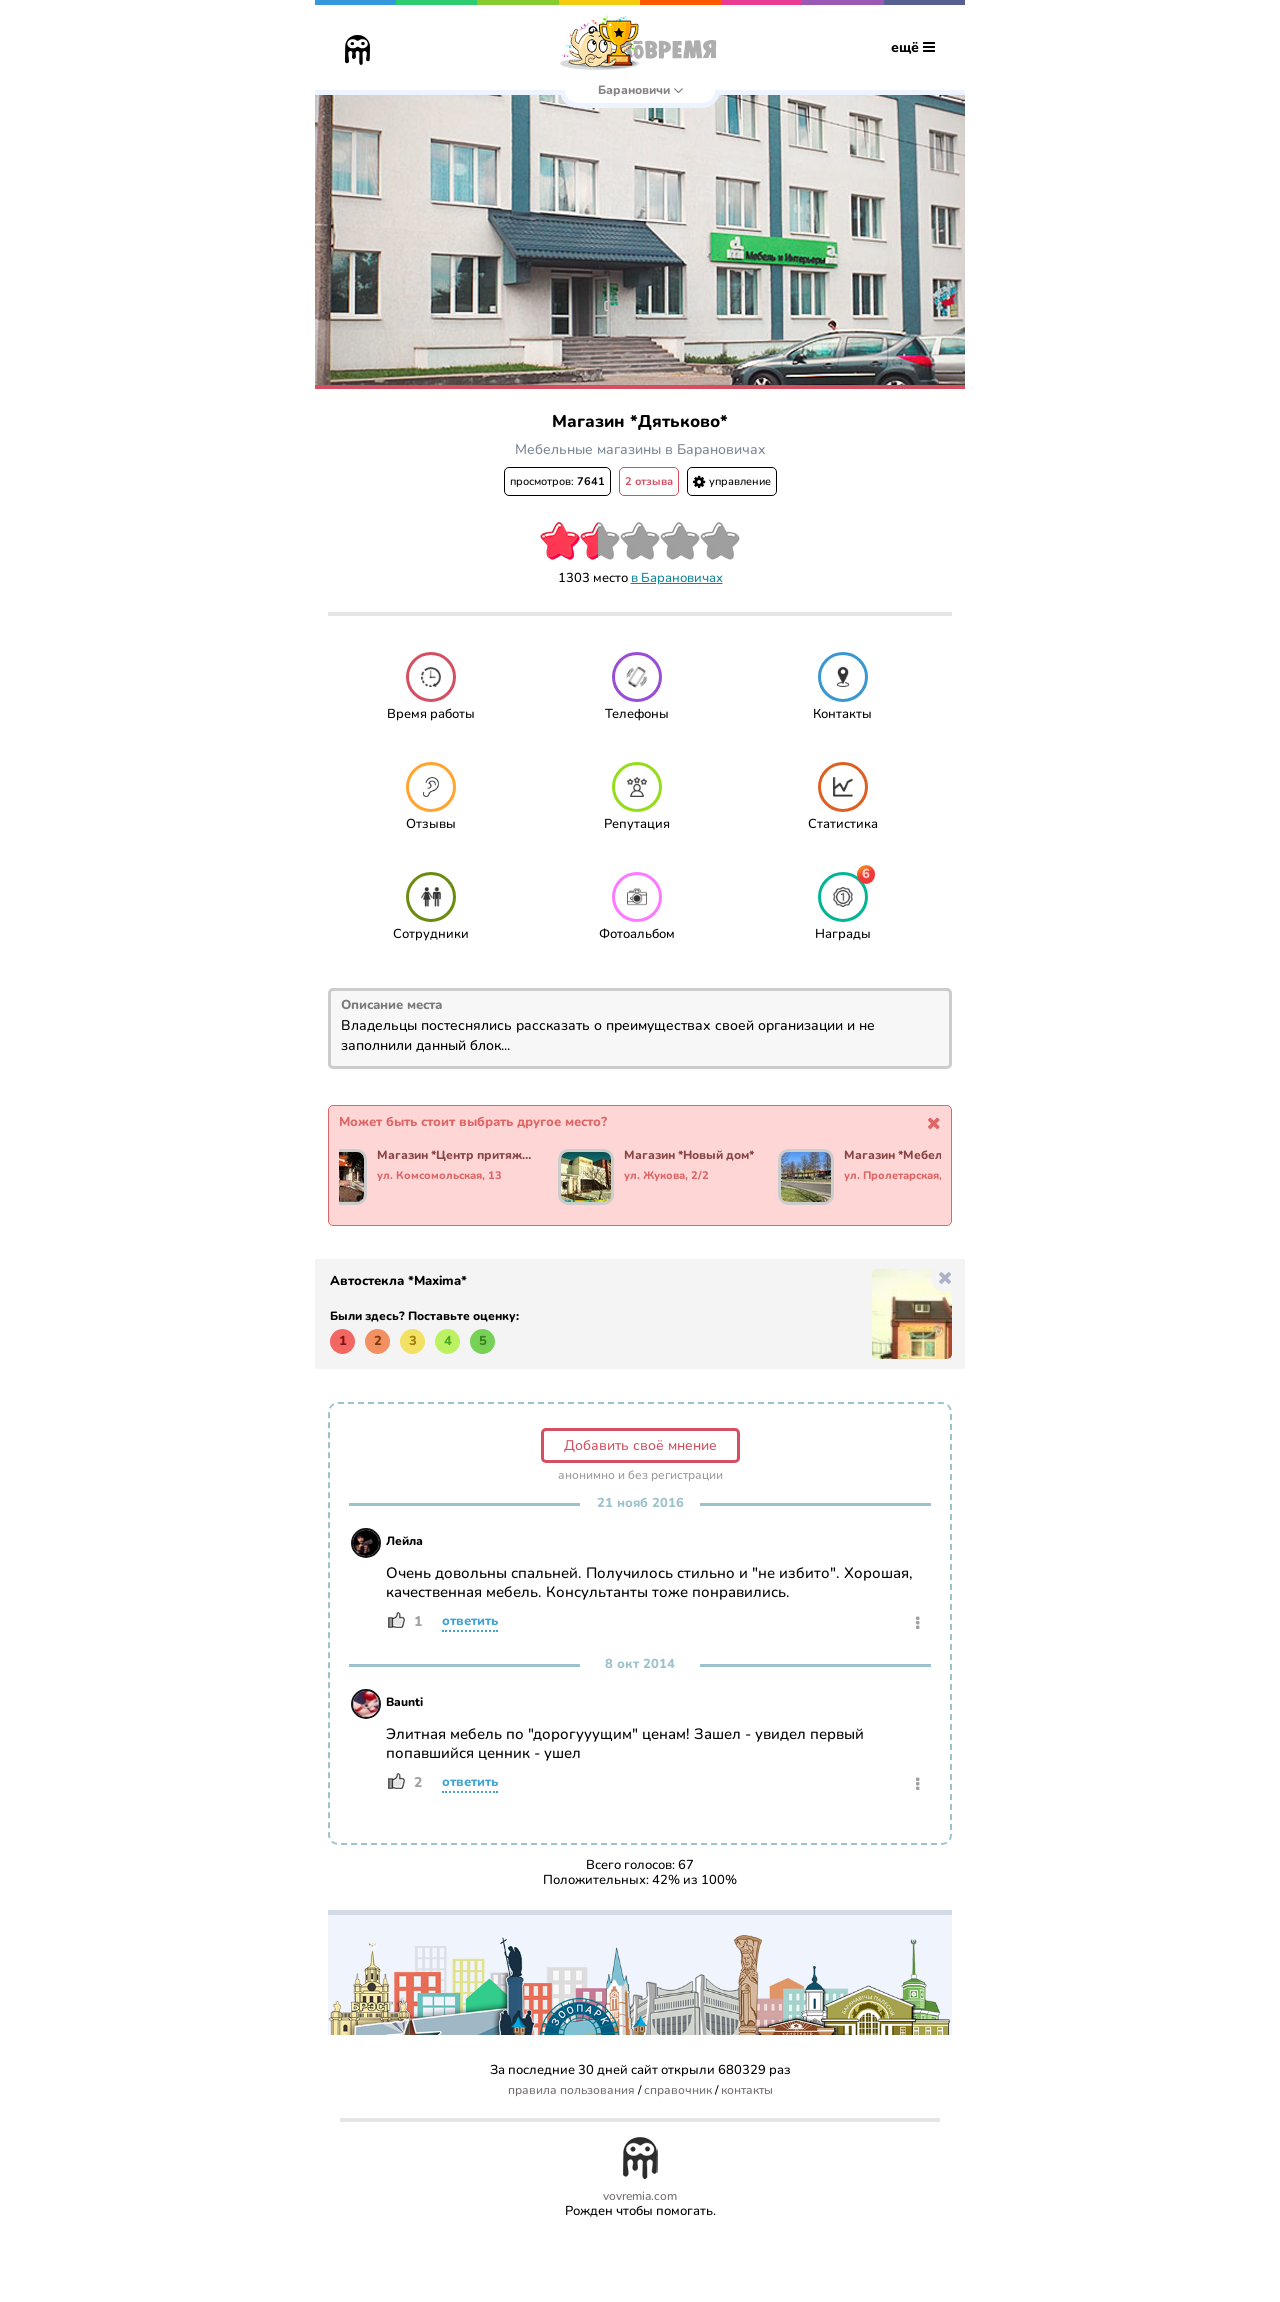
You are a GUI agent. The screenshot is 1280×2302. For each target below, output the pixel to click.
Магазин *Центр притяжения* (459, 1156)
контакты (747, 2090)
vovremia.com (640, 2196)
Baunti (404, 1702)
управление (732, 481)
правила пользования (571, 2090)
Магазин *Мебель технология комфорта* (926, 1156)
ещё (913, 47)
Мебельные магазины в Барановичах (640, 449)
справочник (678, 2090)
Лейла (404, 1541)
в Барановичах (677, 578)
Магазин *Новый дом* (693, 1156)
